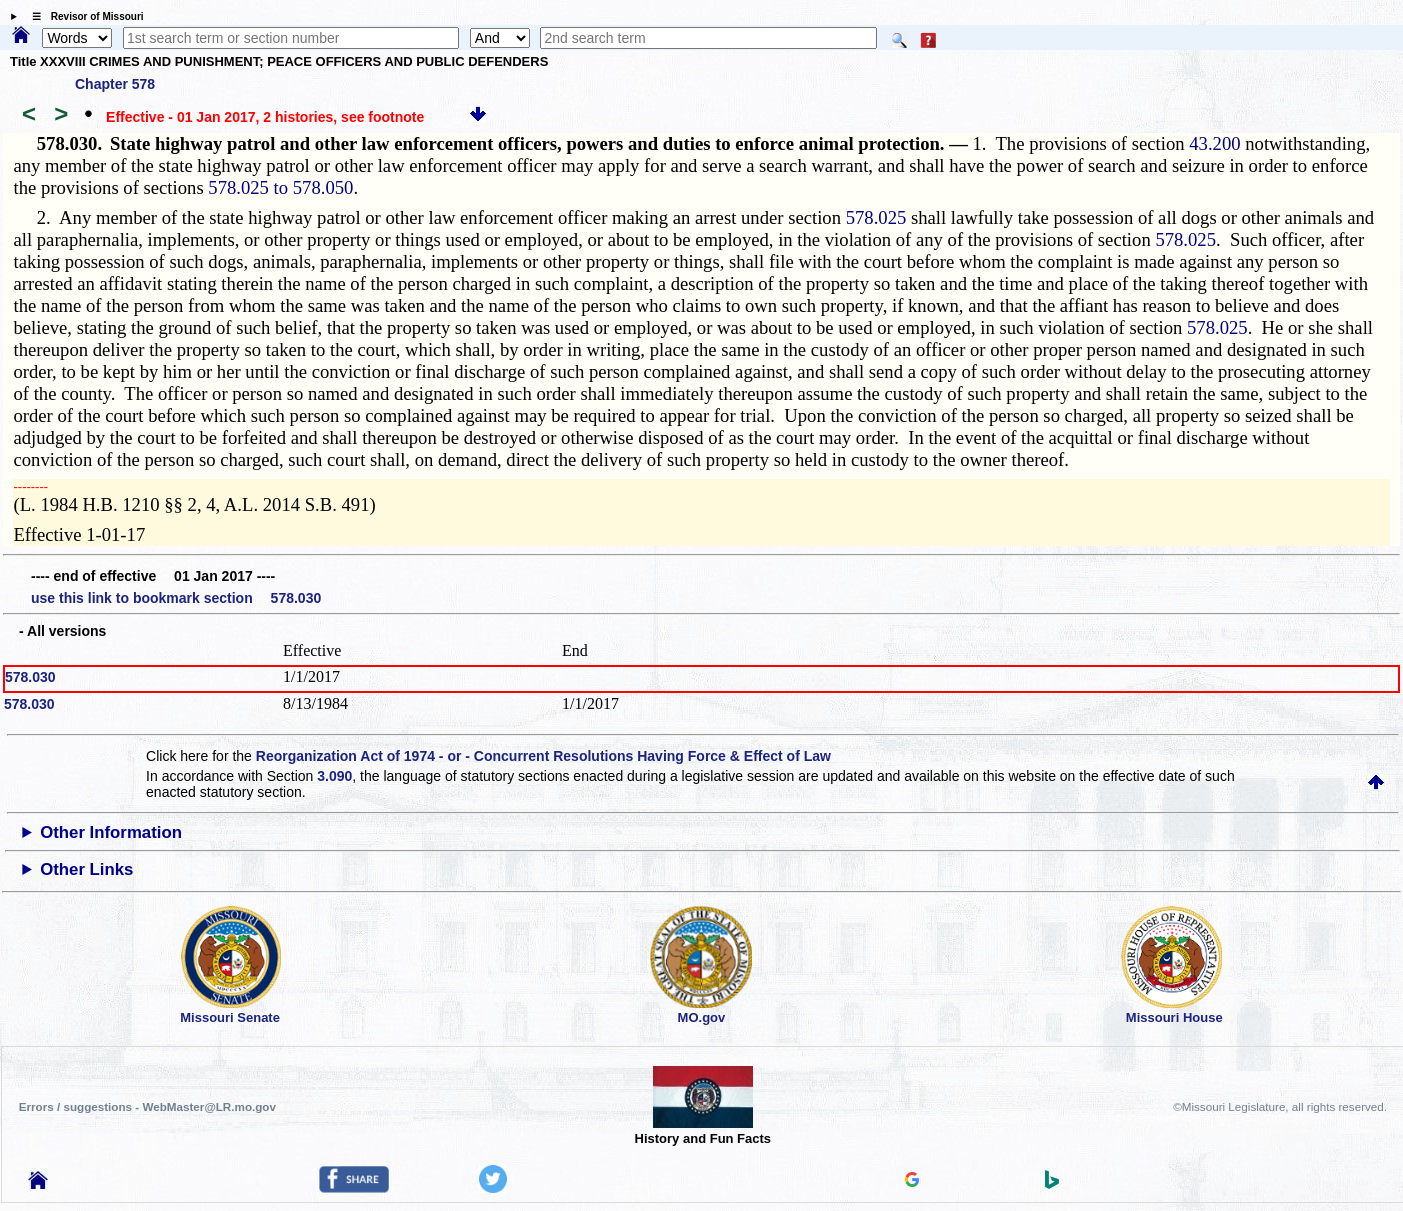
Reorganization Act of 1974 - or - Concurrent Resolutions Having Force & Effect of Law (543, 756)
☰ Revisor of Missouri (83, 16)
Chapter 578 (115, 84)
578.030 (30, 677)
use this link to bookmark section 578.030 (176, 598)
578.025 (876, 217)
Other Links (86, 869)
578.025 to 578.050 (280, 187)
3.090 (334, 776)
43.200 (1214, 143)
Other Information (111, 832)
